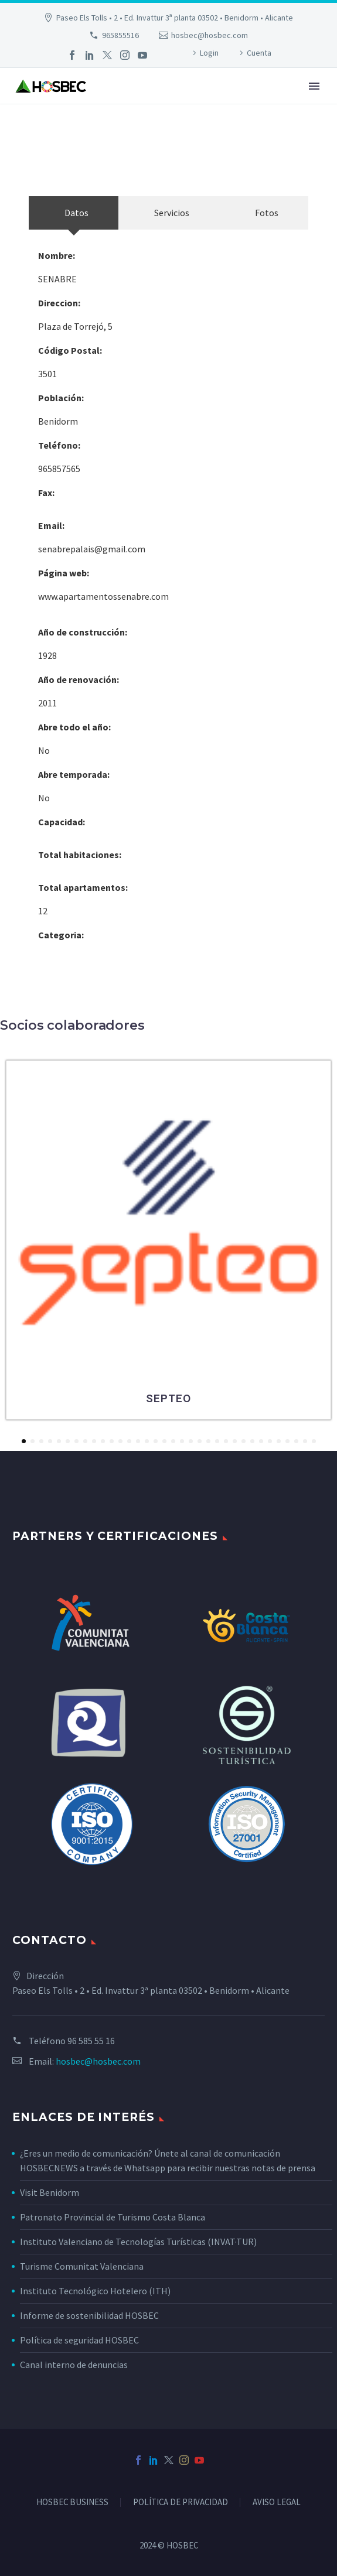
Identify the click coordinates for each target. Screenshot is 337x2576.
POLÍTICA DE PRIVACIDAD (180, 2502)
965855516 (120, 35)
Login (209, 52)
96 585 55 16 (91, 2041)
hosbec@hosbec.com (209, 35)
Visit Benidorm (49, 2192)
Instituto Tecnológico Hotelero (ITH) (95, 2291)
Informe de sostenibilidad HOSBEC (90, 2315)
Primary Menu (314, 86)
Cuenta (259, 52)
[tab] (73, 213)
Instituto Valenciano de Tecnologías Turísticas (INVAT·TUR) (138, 2241)
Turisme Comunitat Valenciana (82, 2266)
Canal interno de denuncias (74, 2364)
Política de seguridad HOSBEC (79, 2340)
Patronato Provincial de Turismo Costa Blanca (112, 2217)
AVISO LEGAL (277, 2502)
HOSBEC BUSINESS (72, 2502)
